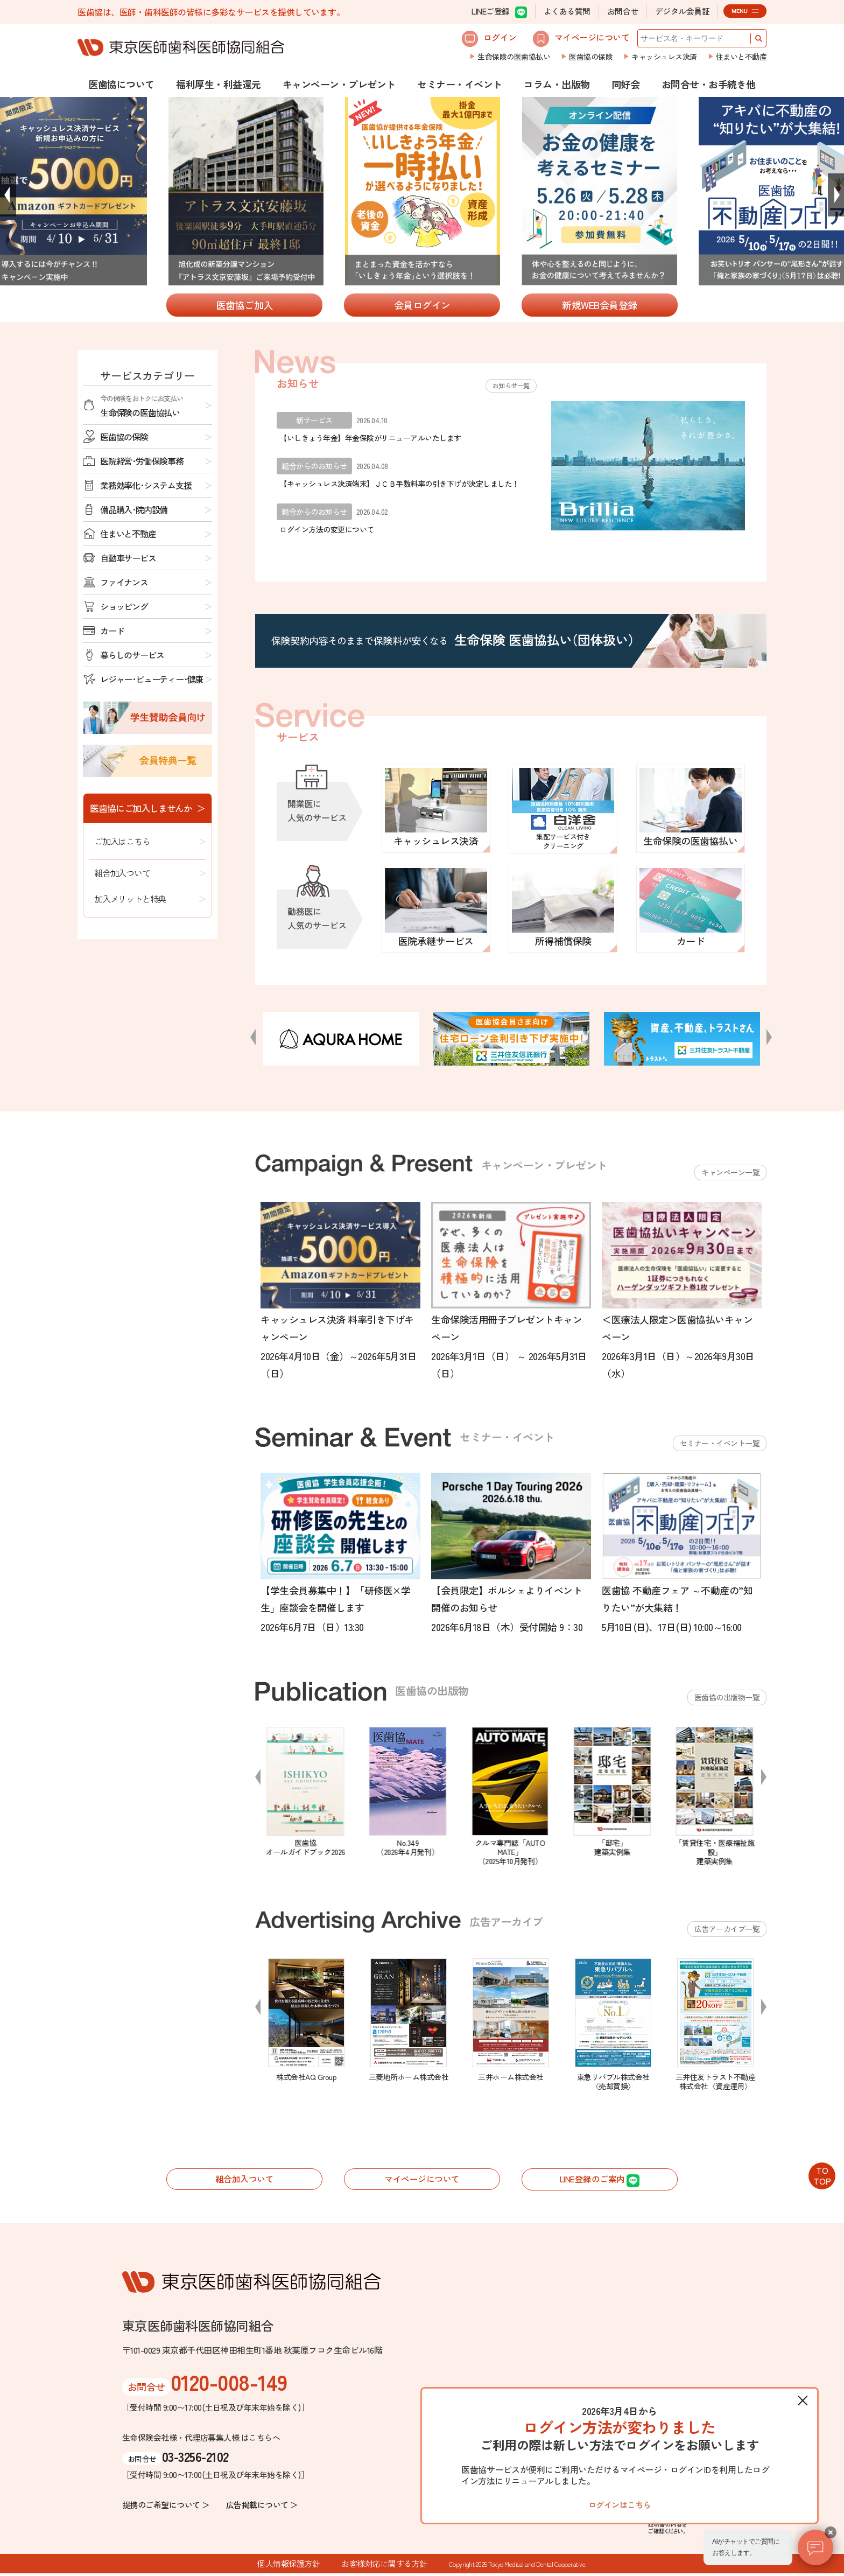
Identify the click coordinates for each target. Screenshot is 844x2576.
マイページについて (581, 39)
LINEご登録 (499, 11)
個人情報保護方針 (288, 2566)
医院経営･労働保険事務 (142, 460)
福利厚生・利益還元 (218, 84)
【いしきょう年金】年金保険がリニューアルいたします (370, 437)
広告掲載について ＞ (262, 2507)
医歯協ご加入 (244, 305)
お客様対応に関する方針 (384, 2566)
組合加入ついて (122, 872)
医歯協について (121, 84)
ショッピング (124, 606)
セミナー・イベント (459, 84)
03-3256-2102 (195, 2458)
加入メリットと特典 (130, 898)
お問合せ (622, 11)
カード (112, 630)
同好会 (625, 84)
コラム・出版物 (557, 84)
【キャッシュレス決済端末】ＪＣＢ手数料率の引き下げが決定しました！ (399, 483)
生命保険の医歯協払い (513, 56)
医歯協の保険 (591, 56)
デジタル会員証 (682, 11)
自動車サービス (128, 557)
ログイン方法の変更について (326, 529)
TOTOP (822, 2175)
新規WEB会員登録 (599, 305)
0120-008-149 (229, 2384)
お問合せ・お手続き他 (709, 84)
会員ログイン (422, 305)
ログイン (489, 39)
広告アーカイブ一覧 (727, 1928)
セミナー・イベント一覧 (720, 1443)
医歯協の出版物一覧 (727, 1697)
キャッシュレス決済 (664, 56)
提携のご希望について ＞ (166, 2507)
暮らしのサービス (132, 654)
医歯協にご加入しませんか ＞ (147, 808)
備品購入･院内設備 (133, 509)
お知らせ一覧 (508, 385)
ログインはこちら (620, 2502)
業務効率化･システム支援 (146, 485)
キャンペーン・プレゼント (339, 84)
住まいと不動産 (741, 56)
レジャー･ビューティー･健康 (151, 679)
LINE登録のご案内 (599, 2181)
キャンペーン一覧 (730, 1172)
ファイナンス (124, 582)
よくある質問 (567, 11)
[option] (422, 192)
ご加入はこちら (122, 841)
